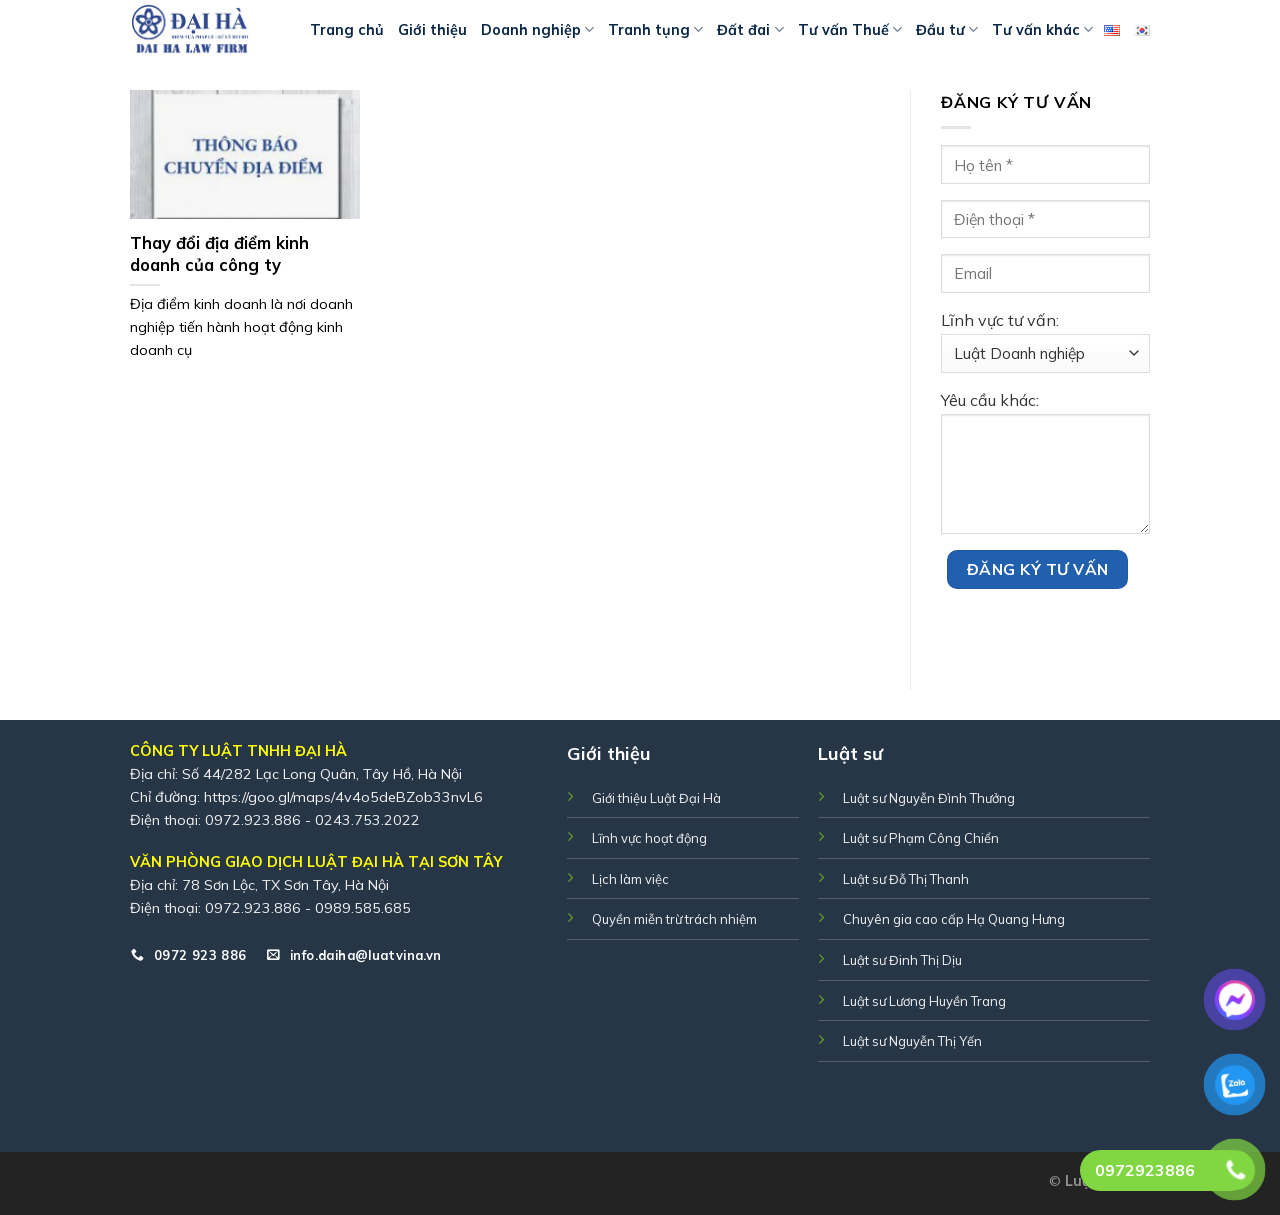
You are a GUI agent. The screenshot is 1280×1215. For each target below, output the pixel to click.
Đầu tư (947, 29)
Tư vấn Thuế (850, 29)
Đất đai (750, 29)
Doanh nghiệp (537, 29)
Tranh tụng (655, 29)
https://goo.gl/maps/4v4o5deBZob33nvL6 (343, 797)
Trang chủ (347, 30)
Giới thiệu (432, 30)
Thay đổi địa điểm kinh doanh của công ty (219, 253)
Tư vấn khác (1042, 29)
